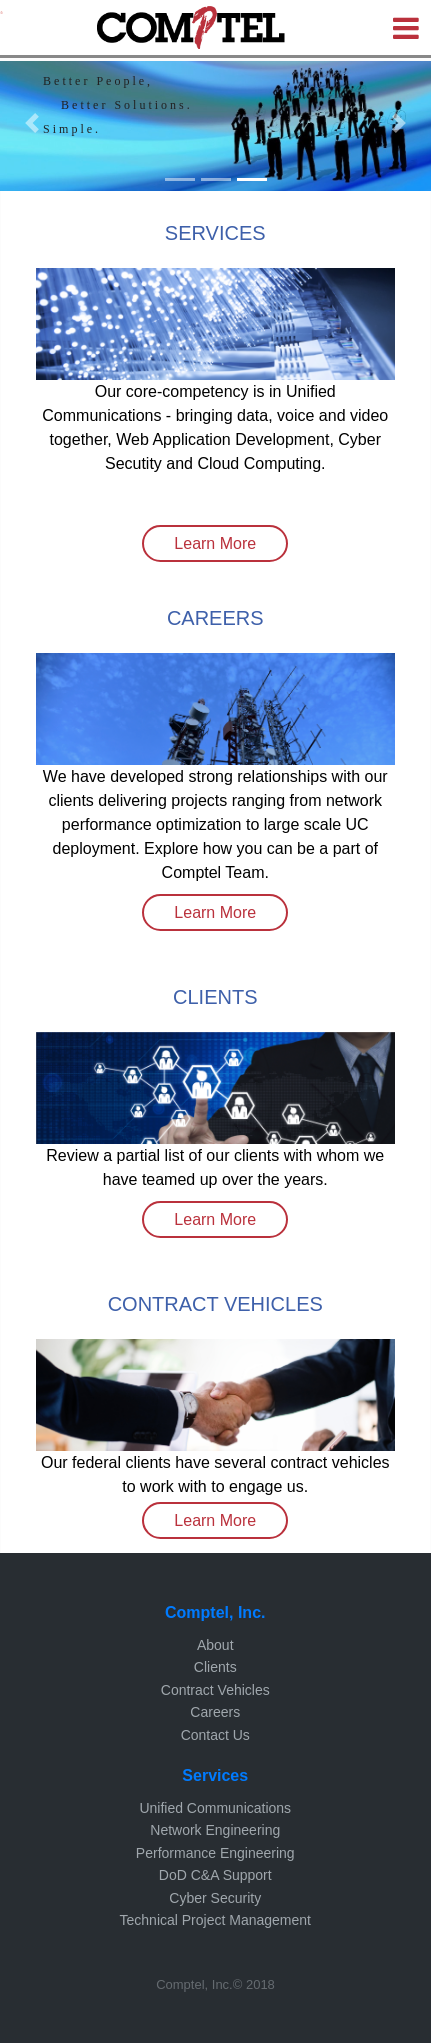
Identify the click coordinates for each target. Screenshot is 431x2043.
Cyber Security (215, 1898)
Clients (215, 1667)
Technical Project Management (215, 1920)
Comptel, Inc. (215, 1612)
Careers (215, 1712)
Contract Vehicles (215, 1690)
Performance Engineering (215, 1853)
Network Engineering (215, 1830)
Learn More (215, 543)
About (215, 1645)
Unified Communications (215, 1808)
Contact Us (215, 1735)
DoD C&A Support (215, 1875)
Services (215, 1775)
